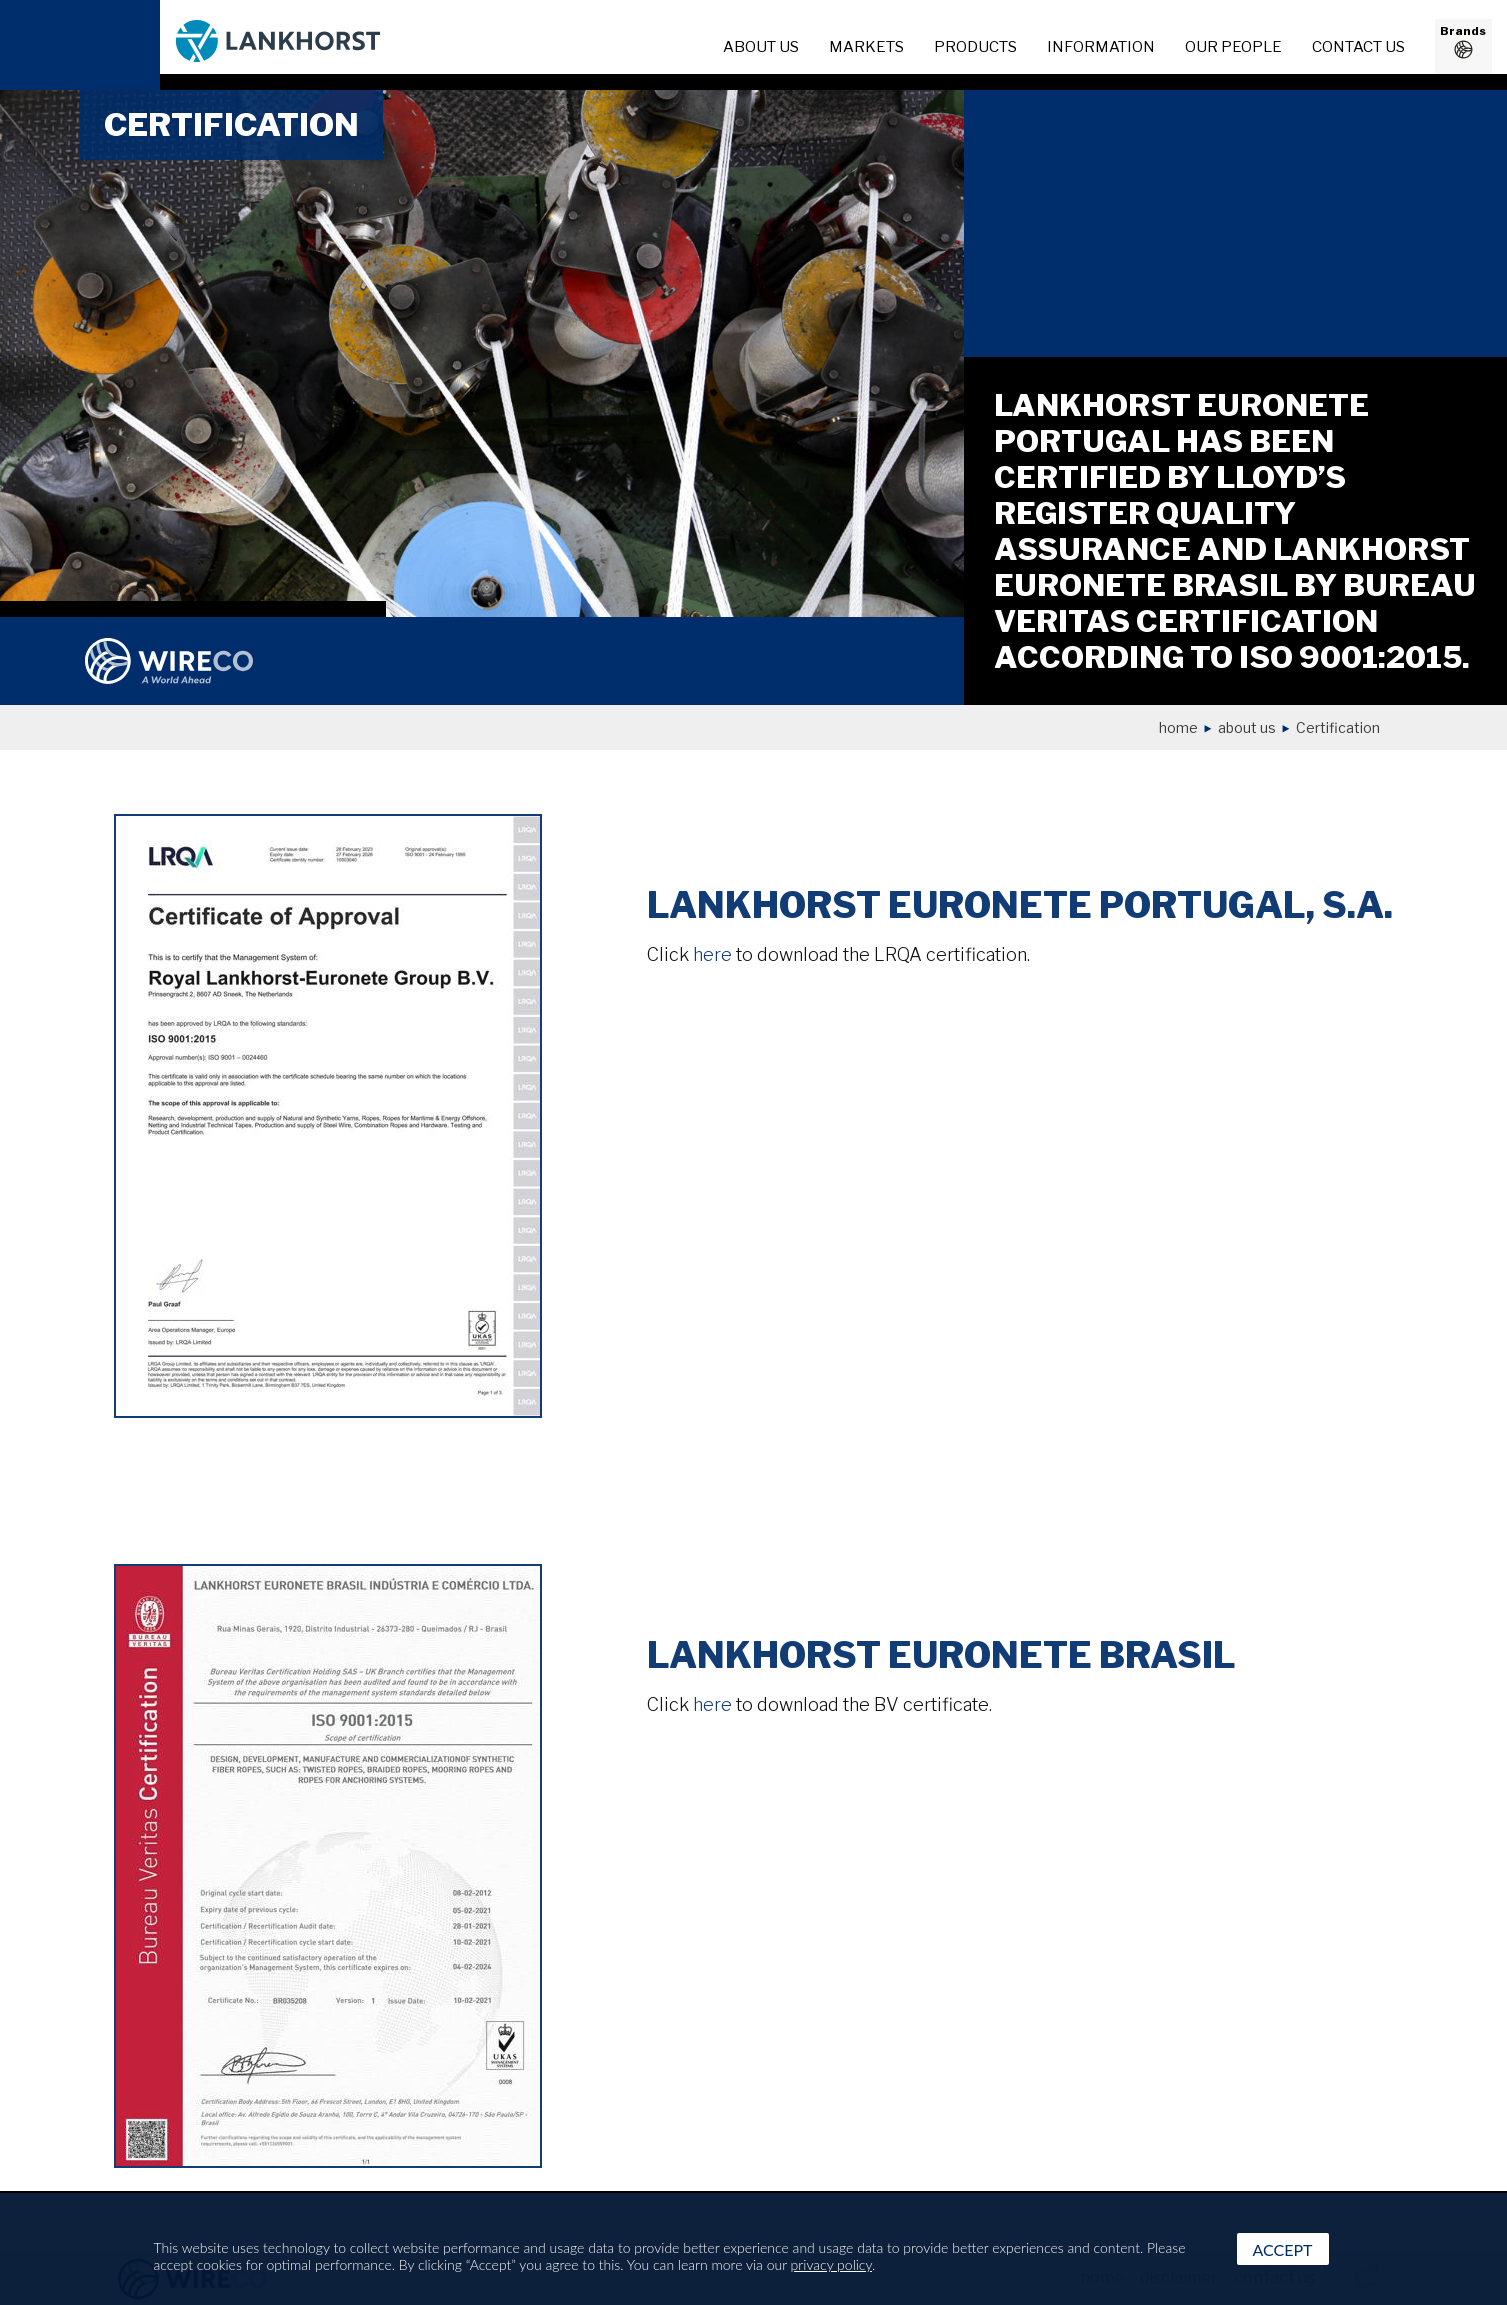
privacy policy (831, 2264)
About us (1247, 727)
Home (1178, 727)
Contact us (1358, 47)
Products (975, 47)
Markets (866, 47)
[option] (482, 353)
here (712, 954)
